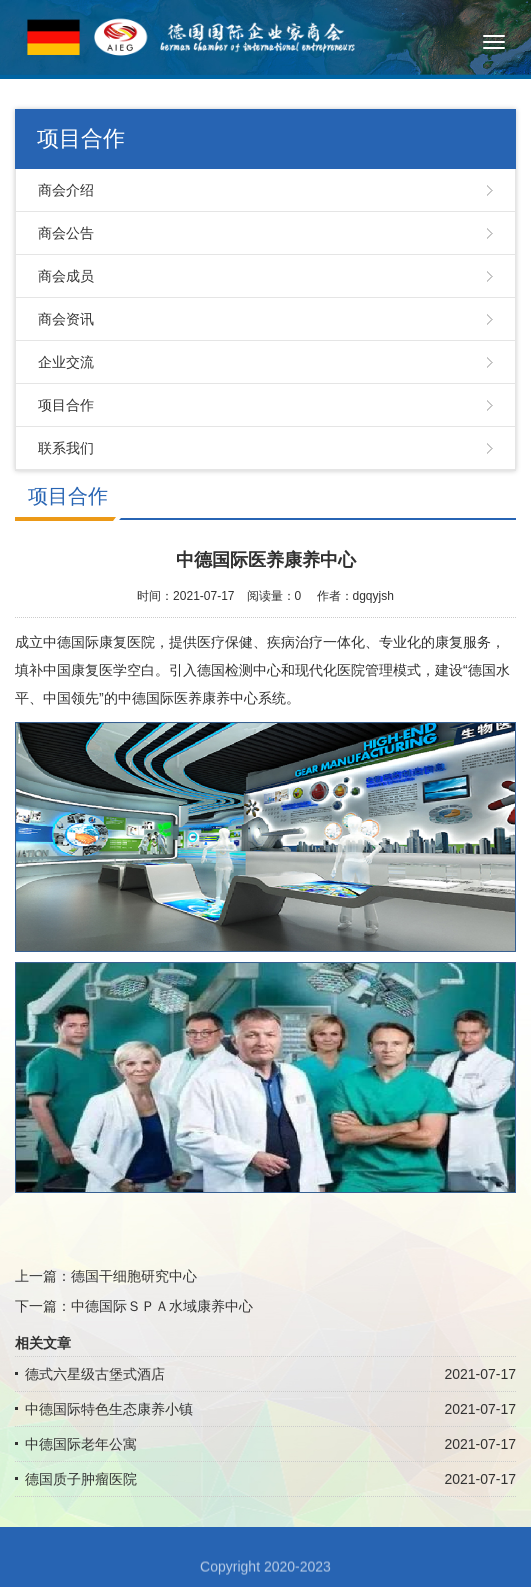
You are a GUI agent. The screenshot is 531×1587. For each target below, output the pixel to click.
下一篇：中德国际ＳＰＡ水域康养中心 (134, 1306)
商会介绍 (66, 190)
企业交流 (66, 362)
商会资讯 (66, 319)
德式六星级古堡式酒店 (95, 1374)
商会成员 (66, 276)
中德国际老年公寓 (81, 1444)
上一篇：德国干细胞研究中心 (106, 1276)
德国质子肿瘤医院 (81, 1479)
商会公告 (66, 233)
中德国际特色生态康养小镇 (109, 1409)
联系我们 (66, 448)
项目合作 (66, 405)
